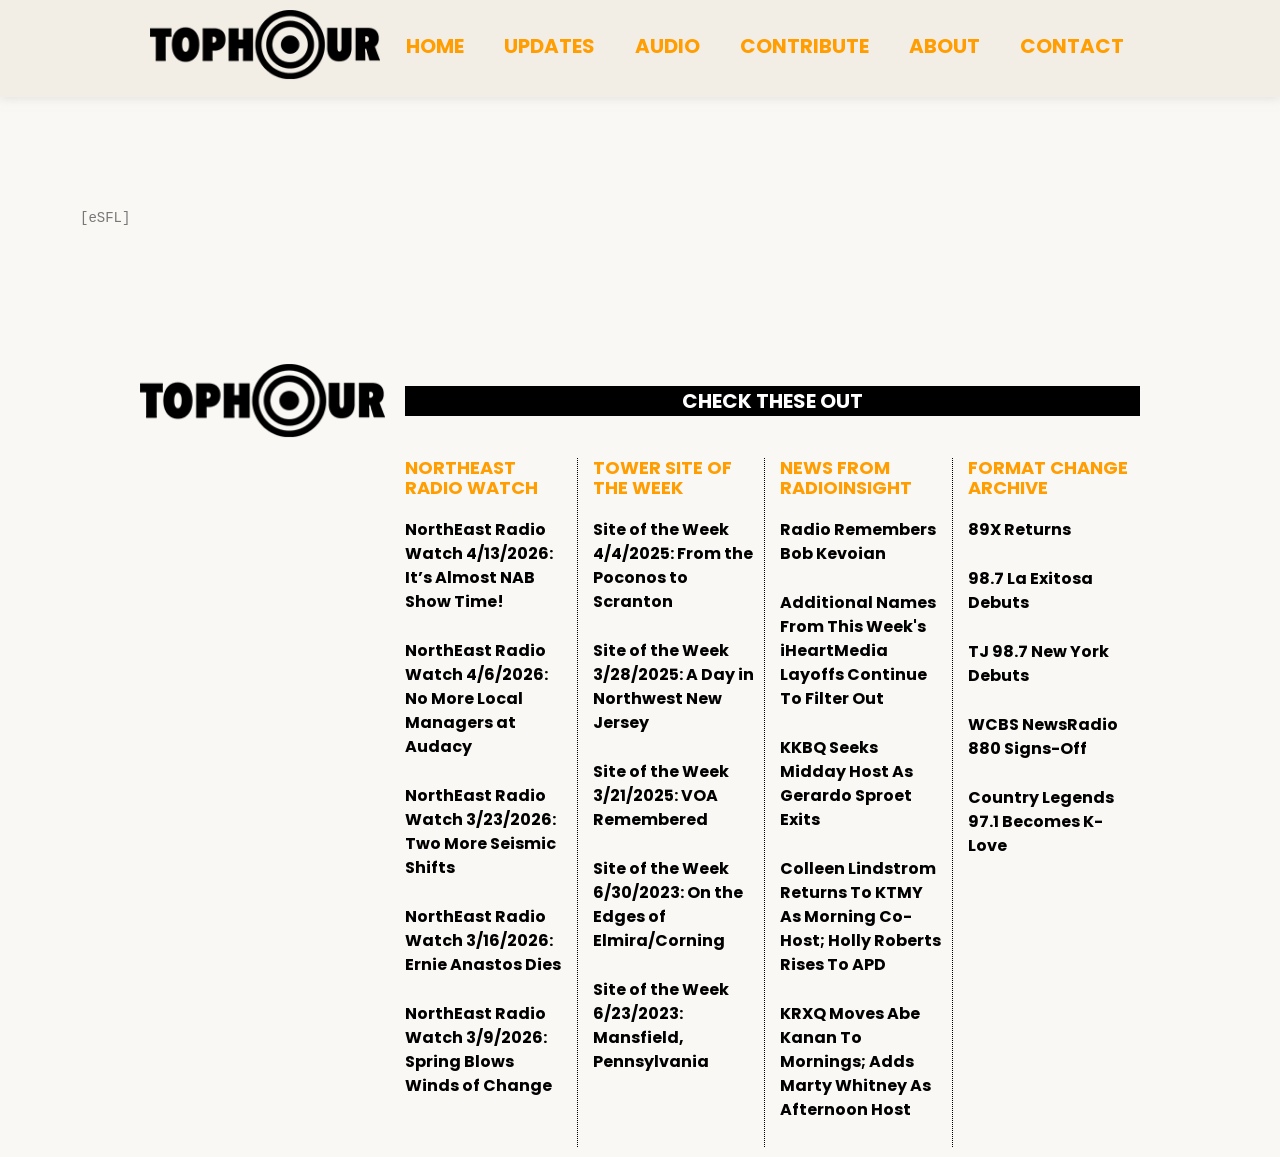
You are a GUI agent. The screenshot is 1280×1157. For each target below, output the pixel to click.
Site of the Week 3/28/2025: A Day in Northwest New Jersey (673, 686)
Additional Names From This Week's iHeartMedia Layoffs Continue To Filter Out (858, 650)
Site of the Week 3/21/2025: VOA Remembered (661, 795)
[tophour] (265, 45)
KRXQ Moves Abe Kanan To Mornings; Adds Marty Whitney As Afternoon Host (855, 1061)
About (944, 46)
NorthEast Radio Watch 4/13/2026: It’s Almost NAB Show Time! (479, 565)
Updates (549, 46)
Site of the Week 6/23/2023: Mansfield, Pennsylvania (661, 1025)
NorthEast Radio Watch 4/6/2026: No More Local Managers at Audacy (476, 698)
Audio (667, 46)
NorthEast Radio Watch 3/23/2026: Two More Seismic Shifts (480, 831)
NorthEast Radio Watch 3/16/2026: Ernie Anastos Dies (483, 940)
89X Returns (1019, 529)
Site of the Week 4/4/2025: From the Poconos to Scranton (673, 565)
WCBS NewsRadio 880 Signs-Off (1043, 736)
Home (435, 46)
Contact (1072, 46)
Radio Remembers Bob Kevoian (858, 541)
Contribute (804, 46)
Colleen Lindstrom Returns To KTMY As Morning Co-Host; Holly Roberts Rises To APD (860, 916)
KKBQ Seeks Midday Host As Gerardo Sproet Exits (846, 783)
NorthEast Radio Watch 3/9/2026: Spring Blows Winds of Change (478, 1049)
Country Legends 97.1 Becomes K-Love (1041, 821)
